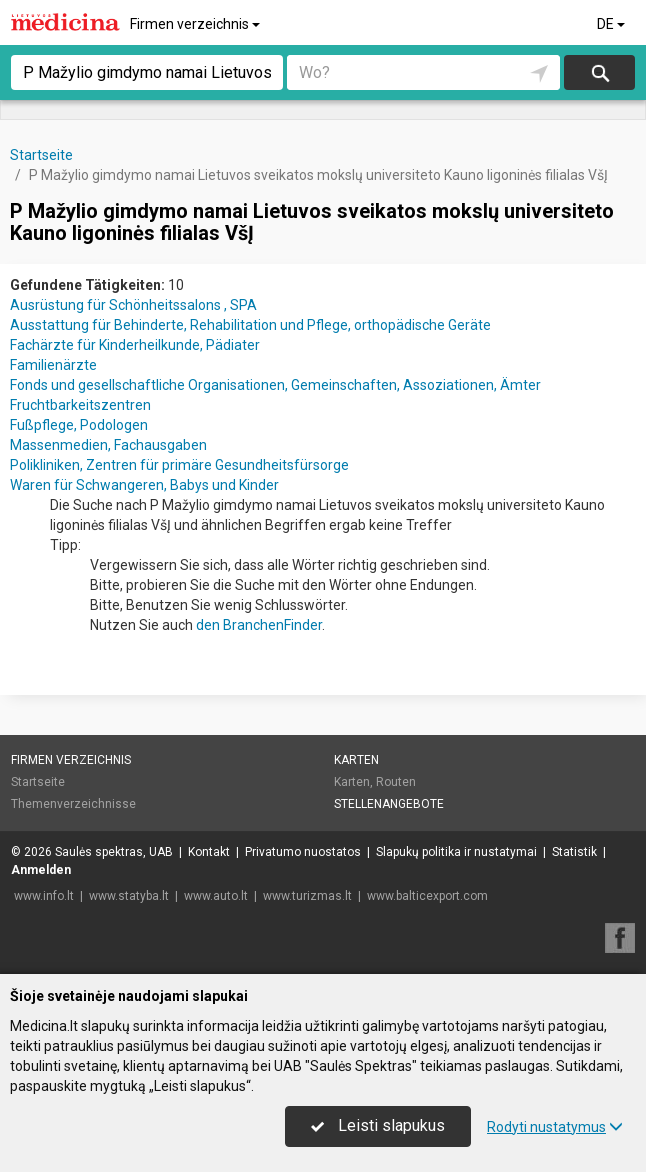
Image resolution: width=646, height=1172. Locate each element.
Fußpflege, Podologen (79, 425)
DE (612, 24)
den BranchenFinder (259, 625)
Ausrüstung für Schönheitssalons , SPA (133, 305)
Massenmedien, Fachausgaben (108, 445)
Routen (396, 782)
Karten (356, 760)
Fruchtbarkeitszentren (80, 405)
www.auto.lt (216, 896)
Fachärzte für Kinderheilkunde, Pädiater (135, 345)
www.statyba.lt (129, 896)
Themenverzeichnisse (73, 804)
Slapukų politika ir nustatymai (456, 852)
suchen (599, 72)
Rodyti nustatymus (555, 1127)
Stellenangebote (389, 804)
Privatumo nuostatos (303, 852)
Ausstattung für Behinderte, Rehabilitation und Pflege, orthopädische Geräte (250, 325)
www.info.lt (44, 896)
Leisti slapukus (378, 1125)
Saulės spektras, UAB (114, 852)
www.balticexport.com (427, 896)
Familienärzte (53, 365)
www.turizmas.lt (307, 896)
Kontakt (209, 852)
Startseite (38, 782)
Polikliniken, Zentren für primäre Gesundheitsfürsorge (179, 465)
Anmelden (41, 870)
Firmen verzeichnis (196, 24)
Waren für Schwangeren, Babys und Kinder (144, 485)
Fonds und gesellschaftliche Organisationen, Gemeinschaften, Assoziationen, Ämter (275, 385)
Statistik (574, 852)
